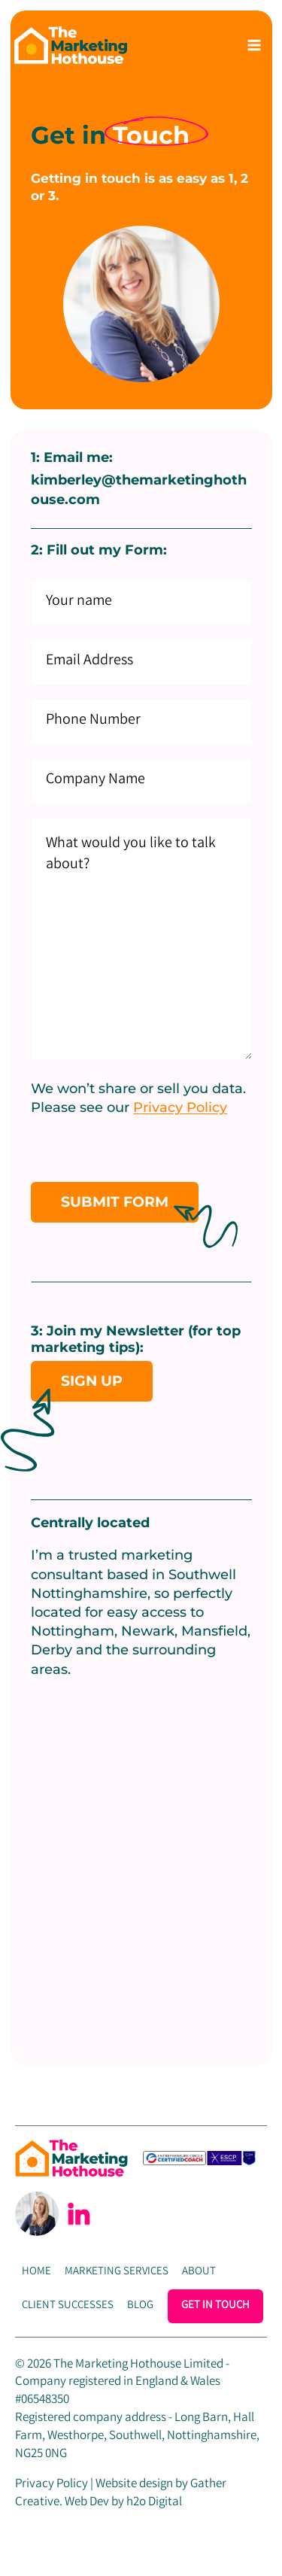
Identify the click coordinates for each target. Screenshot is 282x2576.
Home (36, 2272)
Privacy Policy (180, 1107)
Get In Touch (215, 2306)
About (199, 2272)
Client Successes (68, 2306)
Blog (140, 2306)
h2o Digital (154, 2502)
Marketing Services (116, 2272)
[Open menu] (254, 44)
